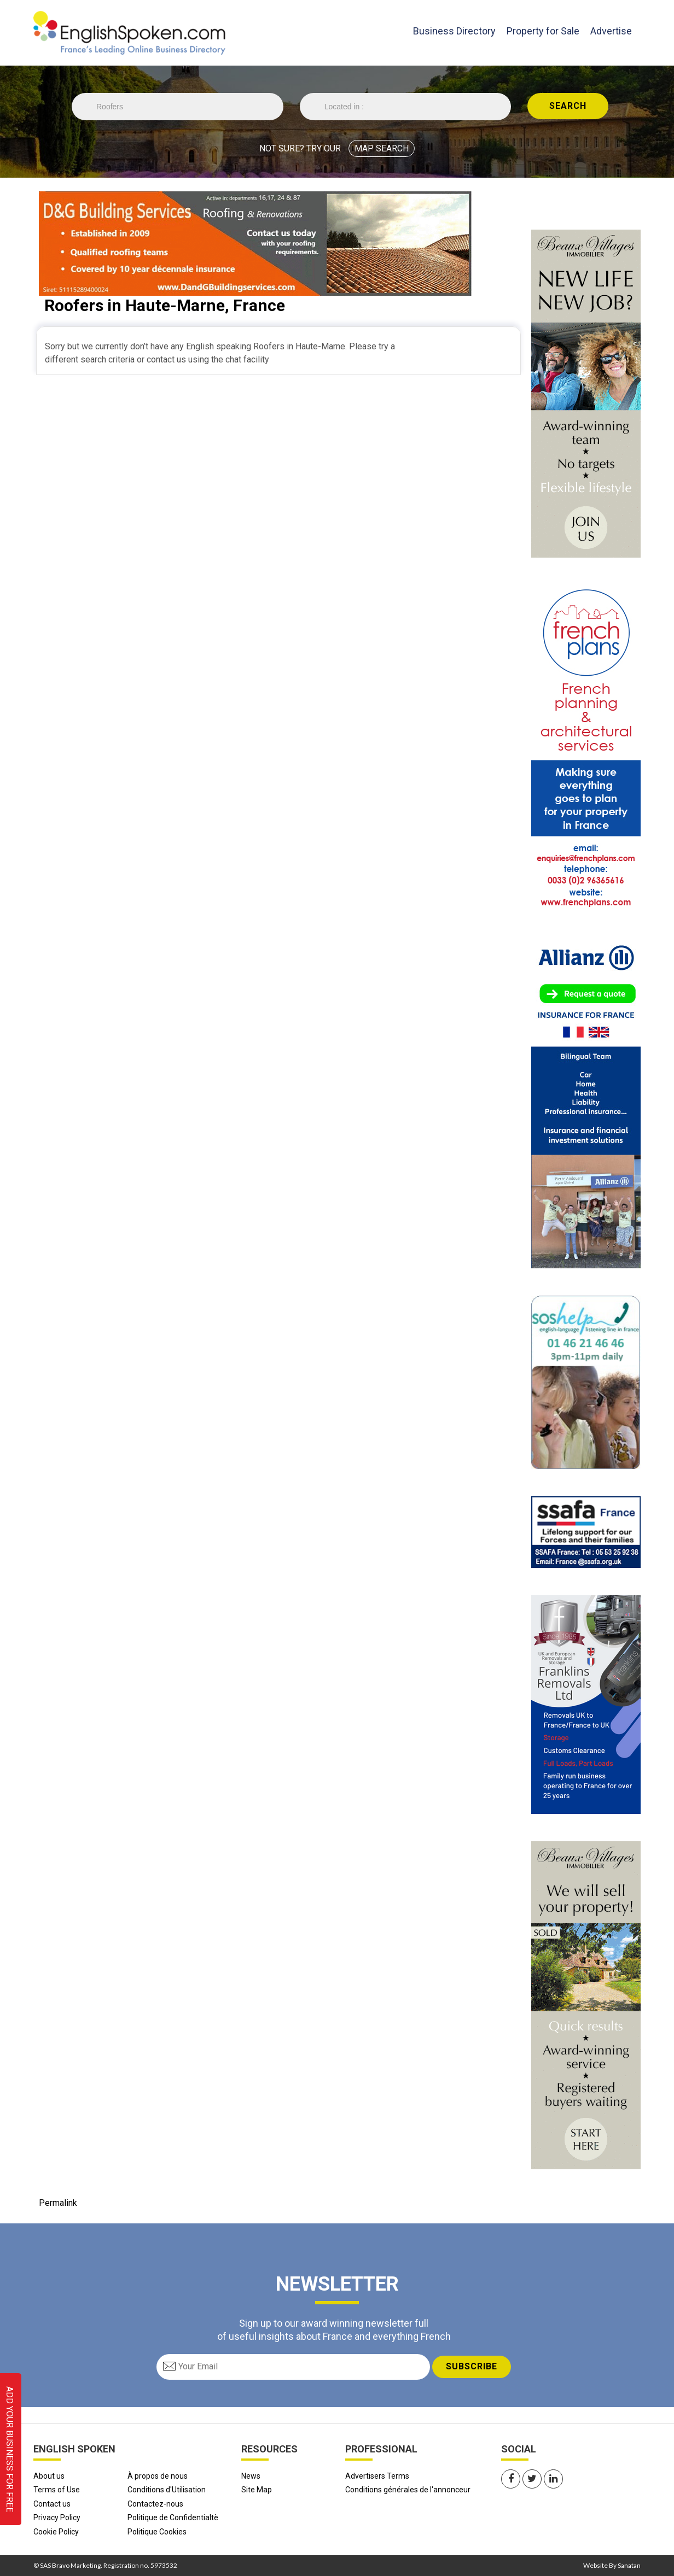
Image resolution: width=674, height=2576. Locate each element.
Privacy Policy (56, 2517)
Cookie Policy (56, 2531)
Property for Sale (543, 31)
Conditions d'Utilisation (166, 2489)
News (250, 2476)
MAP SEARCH (382, 148)
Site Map (256, 2489)
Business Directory (454, 30)
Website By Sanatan (612, 2565)
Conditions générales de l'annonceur (407, 2489)
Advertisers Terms (377, 2476)
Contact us (52, 2503)
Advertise (611, 31)
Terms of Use (56, 2489)
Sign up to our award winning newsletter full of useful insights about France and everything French (334, 2329)
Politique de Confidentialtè (172, 2517)
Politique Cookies (157, 2531)
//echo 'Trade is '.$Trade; (177, 106)
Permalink (58, 2203)
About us (49, 2476)
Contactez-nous (155, 2503)
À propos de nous (157, 2476)
